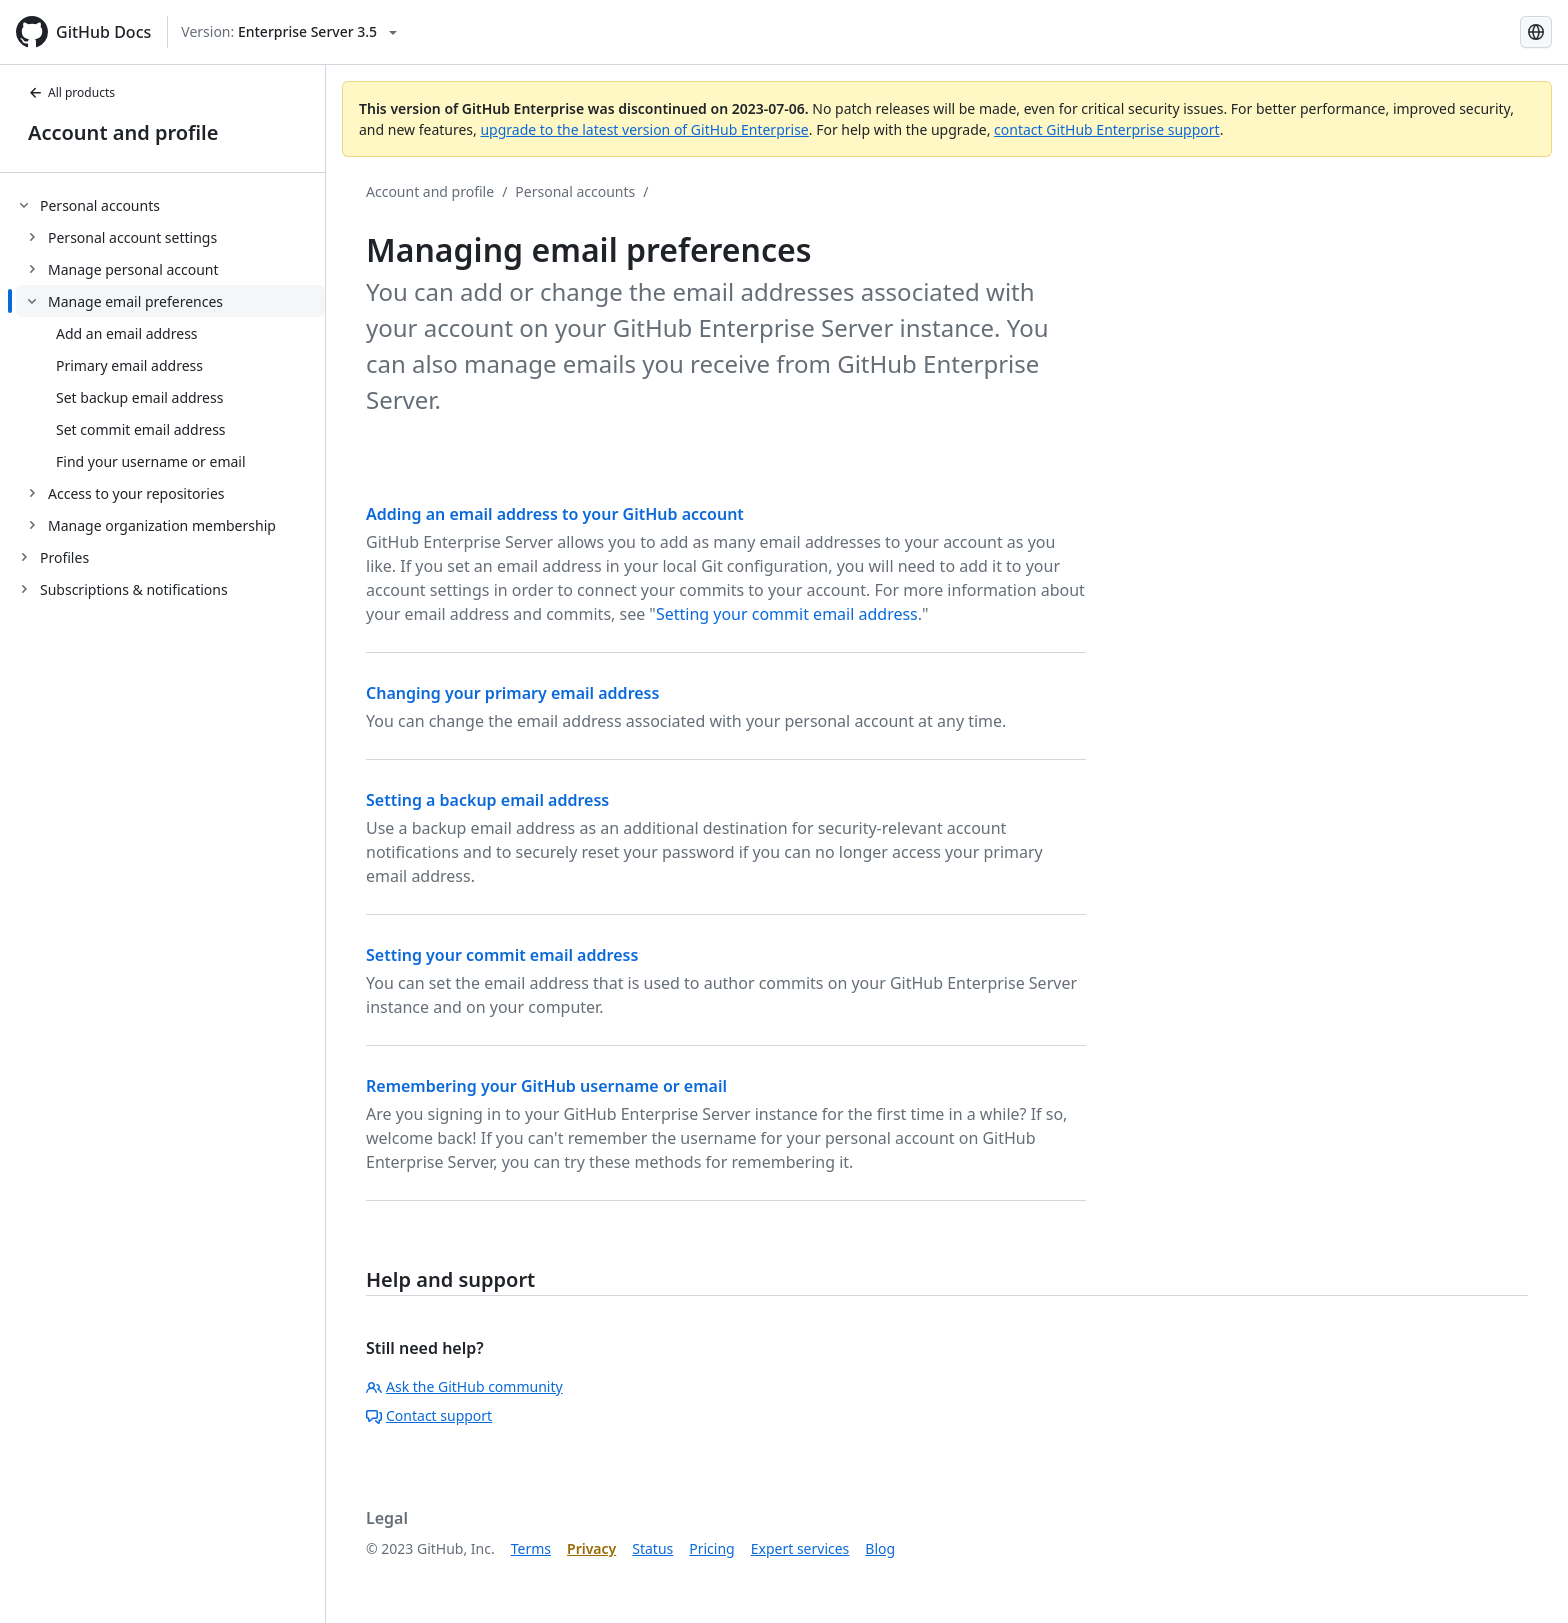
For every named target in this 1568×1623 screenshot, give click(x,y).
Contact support (429, 1415)
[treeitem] (170, 365)
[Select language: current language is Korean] (1536, 32)
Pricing (711, 1548)
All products (71, 92)
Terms (531, 1548)
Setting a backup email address (487, 800)
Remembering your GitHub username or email (546, 1086)
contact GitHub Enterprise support (1107, 129)
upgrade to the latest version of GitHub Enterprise (644, 129)
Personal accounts (575, 191)
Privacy (591, 1548)
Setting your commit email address (787, 614)
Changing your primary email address (512, 693)
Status (652, 1548)
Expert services (800, 1548)
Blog (880, 1548)
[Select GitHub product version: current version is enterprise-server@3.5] (289, 32)
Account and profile (123, 132)
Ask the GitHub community (464, 1386)
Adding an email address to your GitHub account (555, 514)
